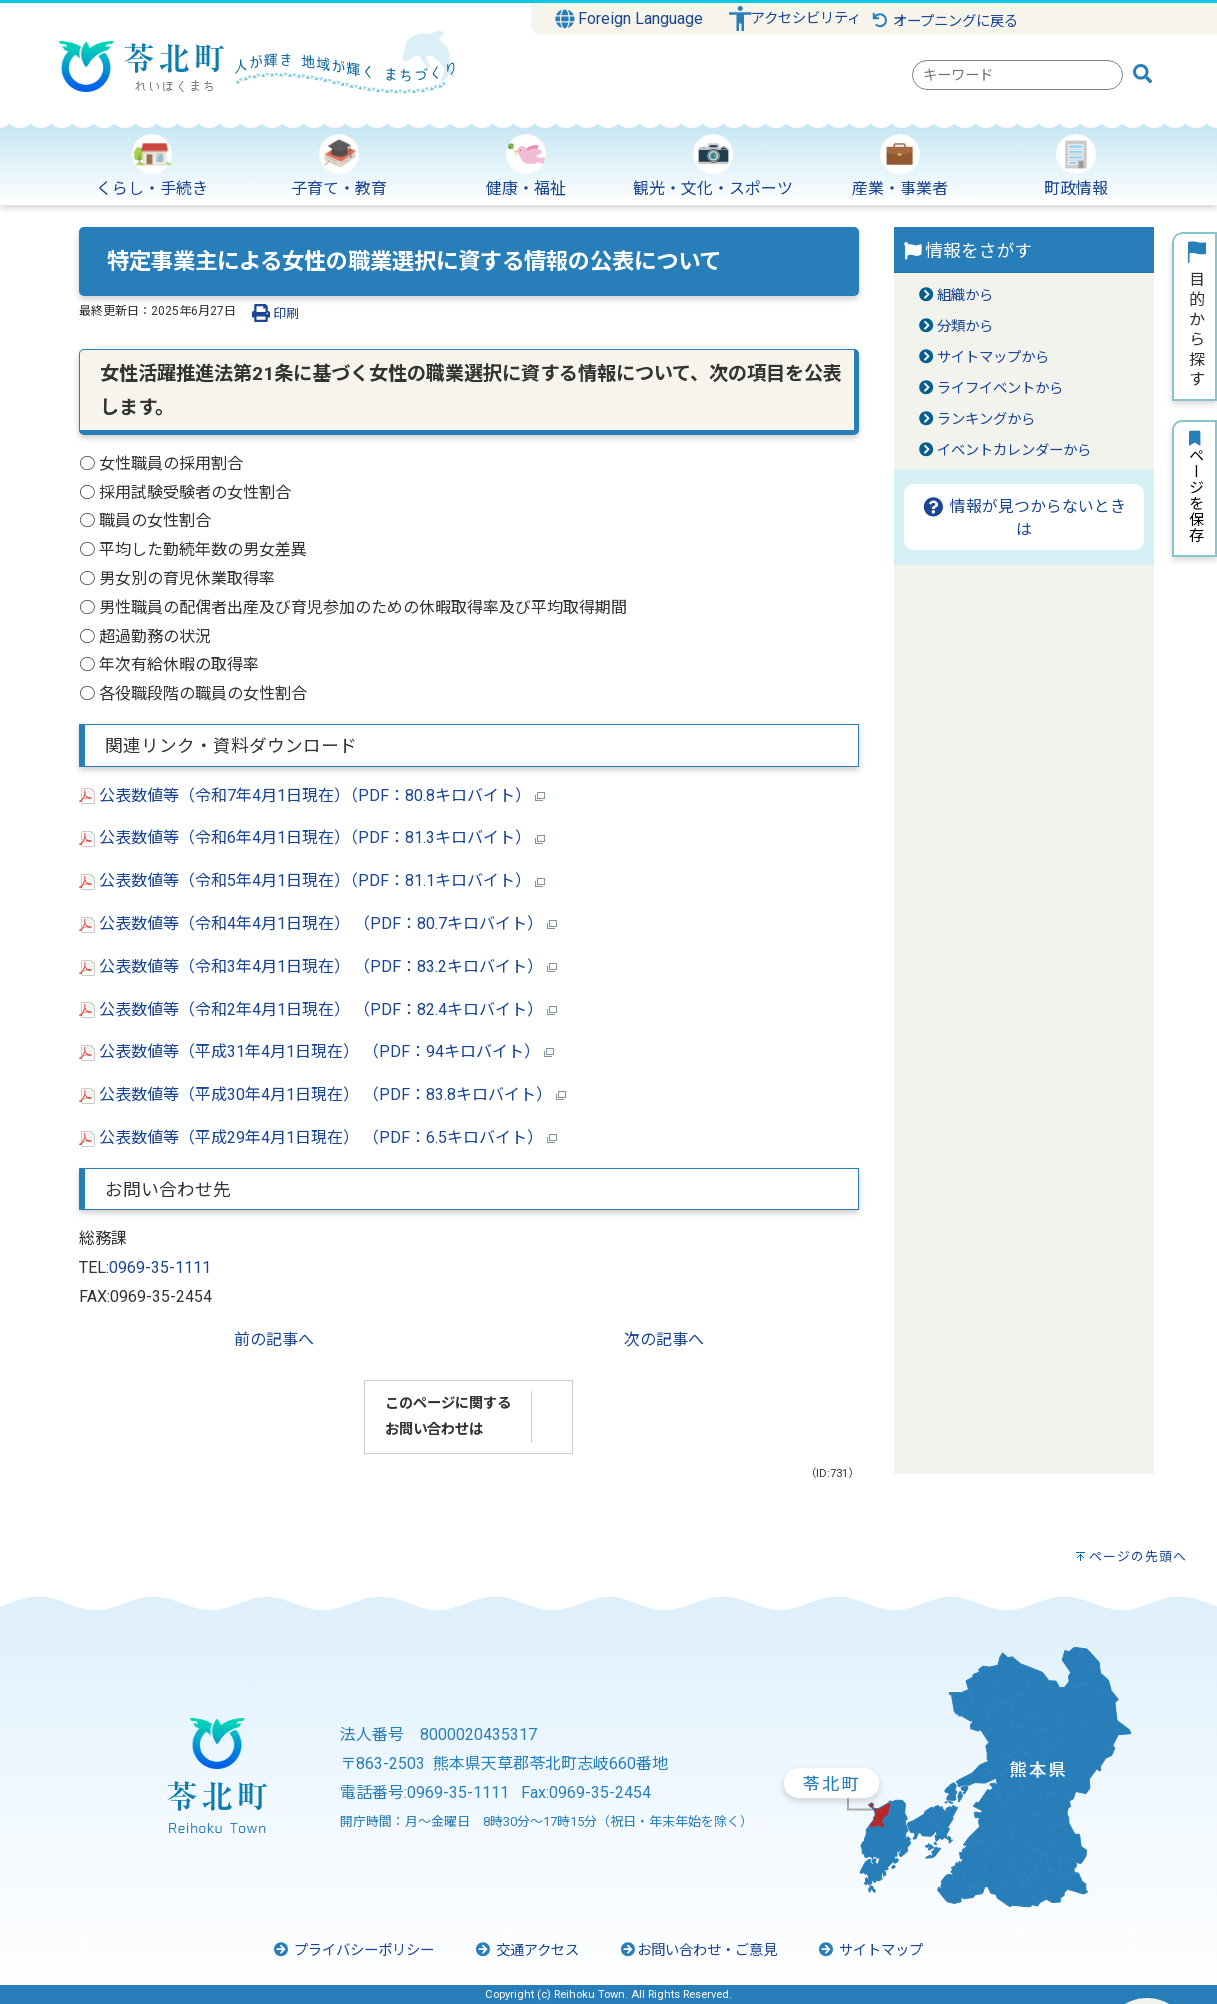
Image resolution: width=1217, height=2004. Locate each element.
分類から (965, 326)
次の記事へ (664, 1339)
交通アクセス (526, 1950)
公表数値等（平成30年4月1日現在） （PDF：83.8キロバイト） (322, 1094)
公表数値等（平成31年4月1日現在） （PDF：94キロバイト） (316, 1051)
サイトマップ (870, 1950)
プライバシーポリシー (353, 1950)
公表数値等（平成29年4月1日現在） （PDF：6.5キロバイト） (318, 1137)
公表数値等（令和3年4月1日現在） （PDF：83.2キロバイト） (318, 966)
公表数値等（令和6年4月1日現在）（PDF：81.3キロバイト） (312, 837)
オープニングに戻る (944, 21)
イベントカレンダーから (1014, 450)
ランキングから (986, 419)
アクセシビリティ (806, 18)
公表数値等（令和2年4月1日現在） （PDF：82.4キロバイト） (318, 1009)
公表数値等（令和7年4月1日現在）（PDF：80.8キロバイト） (312, 795)
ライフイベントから (1000, 388)
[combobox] (1017, 75)
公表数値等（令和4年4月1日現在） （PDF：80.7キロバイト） (318, 923)
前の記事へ (274, 1339)
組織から (965, 295)
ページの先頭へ (1138, 1556)
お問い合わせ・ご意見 (698, 1950)
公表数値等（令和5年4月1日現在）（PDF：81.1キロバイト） (312, 880)
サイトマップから (993, 357)
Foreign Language (629, 19)
